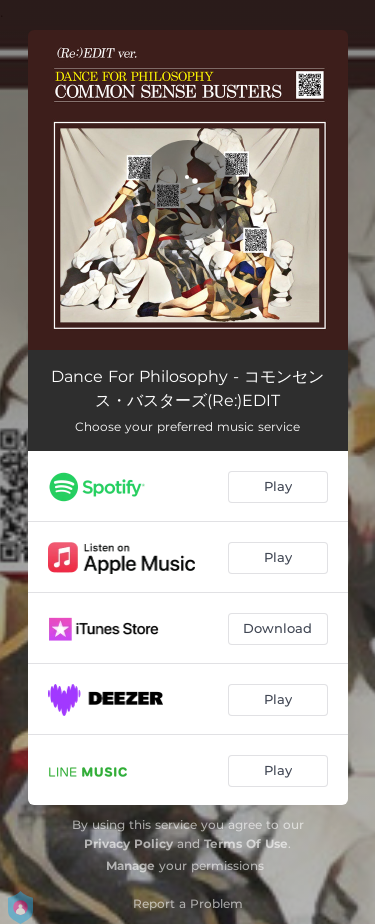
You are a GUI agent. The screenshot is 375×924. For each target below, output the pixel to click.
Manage (130, 865)
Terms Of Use (246, 843)
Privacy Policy (128, 843)
